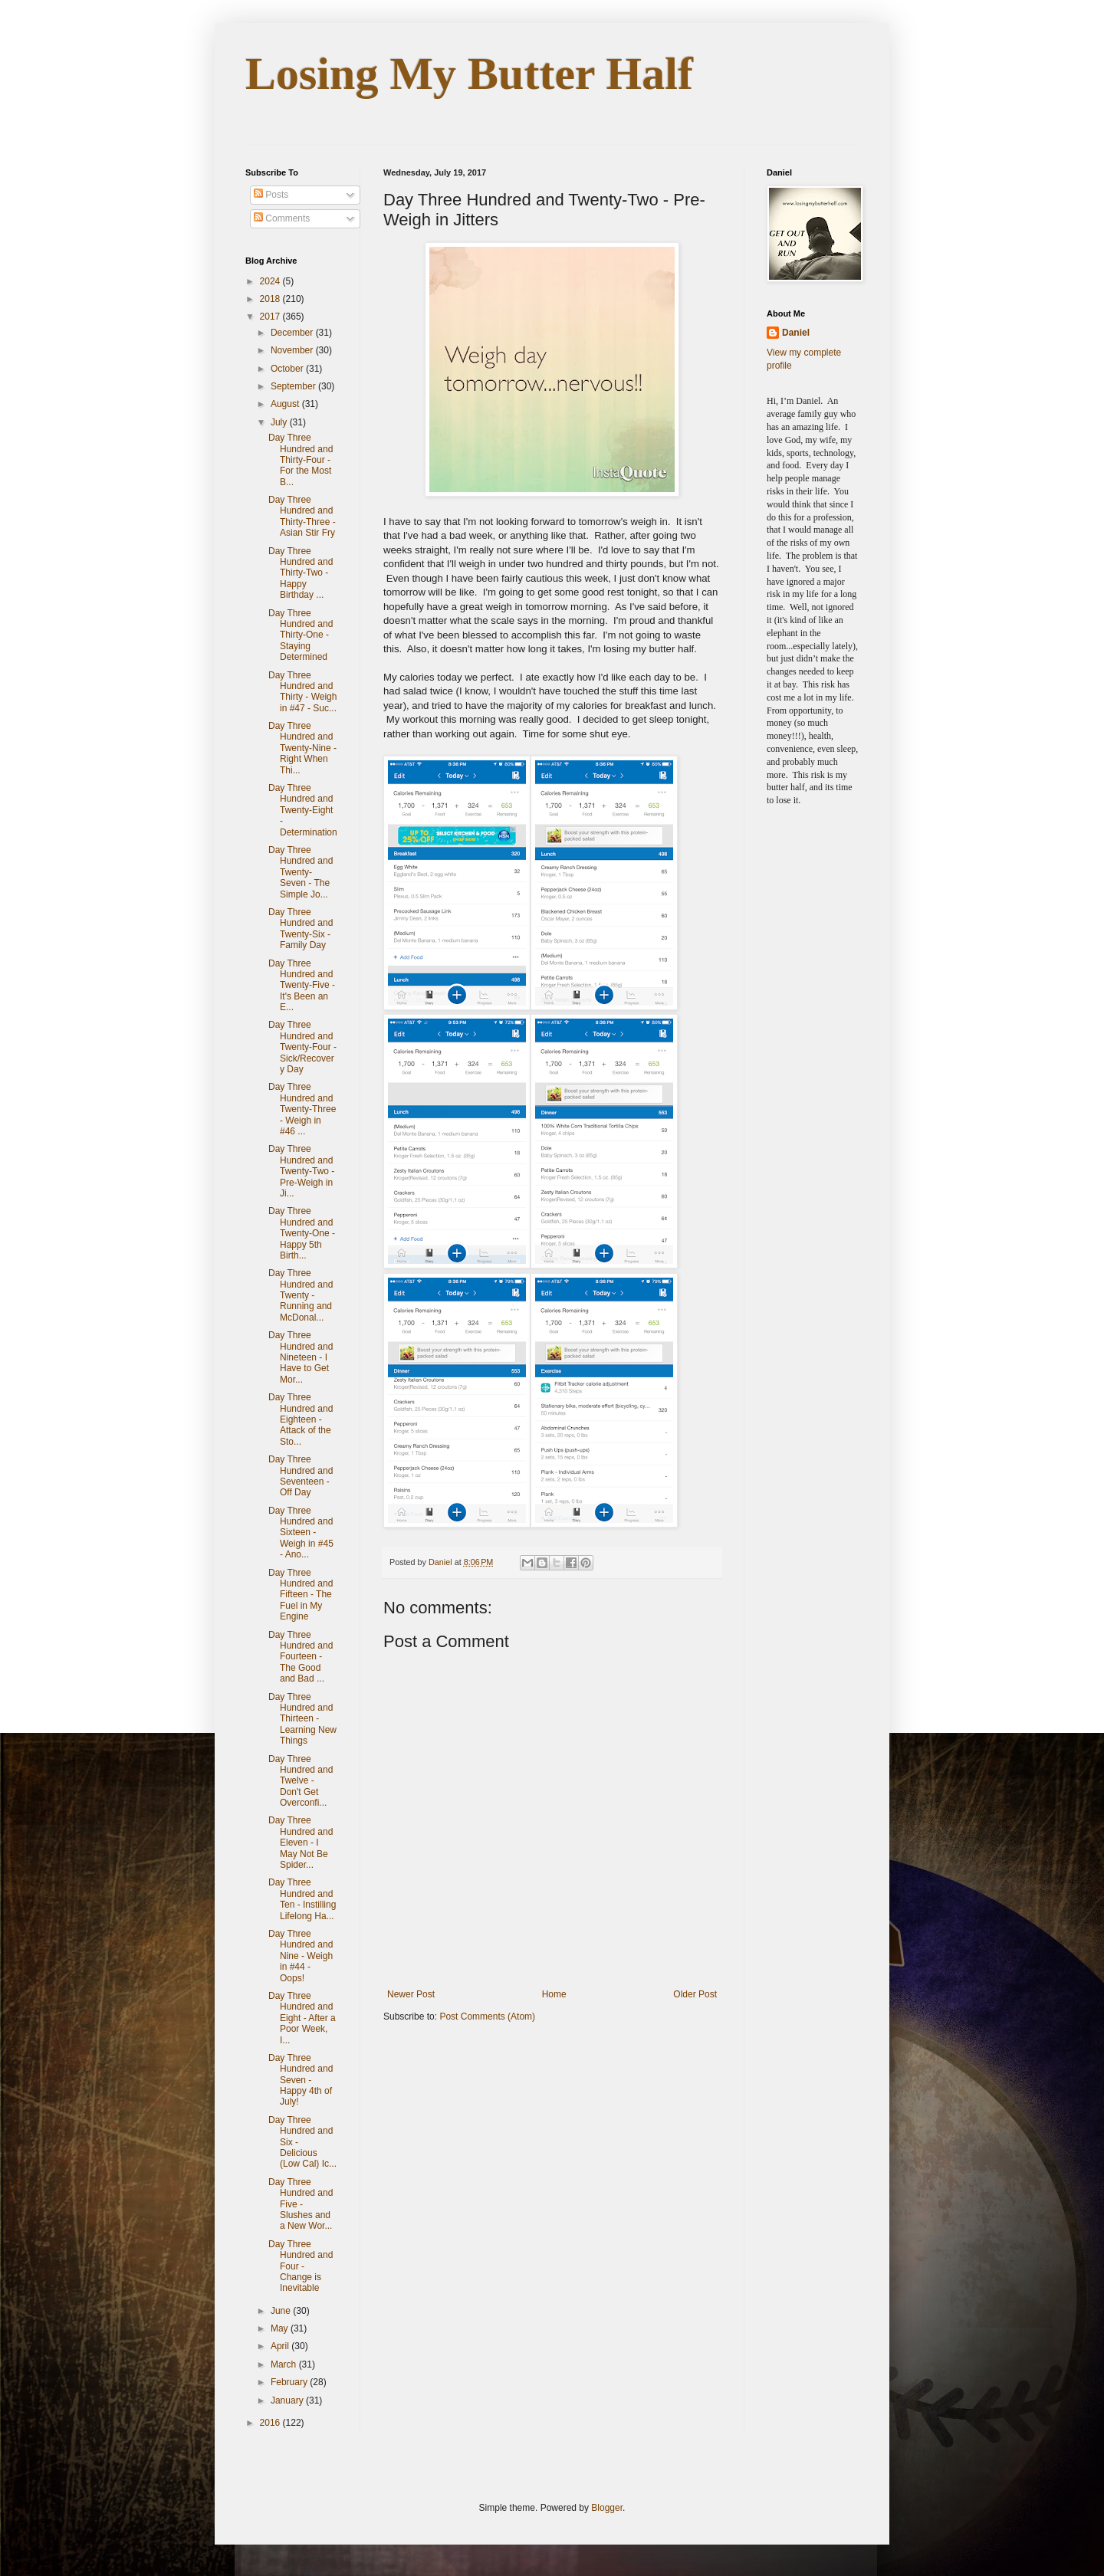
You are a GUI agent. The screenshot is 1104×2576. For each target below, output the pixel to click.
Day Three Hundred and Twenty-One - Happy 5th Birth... (301, 1233)
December (293, 332)
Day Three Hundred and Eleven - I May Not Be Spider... (300, 1842)
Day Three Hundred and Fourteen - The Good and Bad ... (300, 1657)
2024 (271, 281)
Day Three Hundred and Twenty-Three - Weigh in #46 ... (302, 1109)
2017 (271, 316)
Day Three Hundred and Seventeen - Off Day (300, 1476)
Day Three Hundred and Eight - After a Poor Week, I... (302, 2018)
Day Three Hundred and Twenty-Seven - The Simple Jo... (300, 872)
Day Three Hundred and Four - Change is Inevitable (300, 2266)
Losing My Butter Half (469, 73)
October (288, 368)
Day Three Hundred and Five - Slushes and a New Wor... (300, 2204)
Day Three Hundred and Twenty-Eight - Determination (302, 810)
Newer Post (411, 1994)
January (288, 2400)
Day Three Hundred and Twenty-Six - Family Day (300, 928)
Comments (282, 218)
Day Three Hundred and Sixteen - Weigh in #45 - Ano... (301, 1532)
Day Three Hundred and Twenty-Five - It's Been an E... (301, 985)
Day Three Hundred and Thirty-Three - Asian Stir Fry (302, 516)
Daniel (796, 332)
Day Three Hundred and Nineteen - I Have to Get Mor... (300, 1357)
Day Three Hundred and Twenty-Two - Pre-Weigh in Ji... (301, 1171)
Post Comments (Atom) (487, 2016)
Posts (271, 194)
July (280, 422)
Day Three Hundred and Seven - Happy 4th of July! (300, 2080)
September (294, 386)
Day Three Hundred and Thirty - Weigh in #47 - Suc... (302, 692)
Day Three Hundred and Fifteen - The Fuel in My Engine (300, 1595)
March (285, 2364)
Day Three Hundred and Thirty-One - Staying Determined (300, 635)
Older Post (695, 1994)
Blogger (607, 2507)
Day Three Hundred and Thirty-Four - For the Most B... (300, 459)
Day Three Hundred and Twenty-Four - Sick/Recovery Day (302, 1047)
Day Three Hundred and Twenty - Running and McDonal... (300, 1295)
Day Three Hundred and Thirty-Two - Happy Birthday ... (300, 573)
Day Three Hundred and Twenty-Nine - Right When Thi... (302, 748)
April (281, 2346)
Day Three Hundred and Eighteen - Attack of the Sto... (300, 1419)
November (293, 350)
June (282, 2310)
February (290, 2382)
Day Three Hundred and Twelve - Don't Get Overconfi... (300, 1781)
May (281, 2328)
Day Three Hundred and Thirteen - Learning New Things (302, 1719)
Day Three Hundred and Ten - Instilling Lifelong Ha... (302, 1899)
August (286, 404)
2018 (271, 299)
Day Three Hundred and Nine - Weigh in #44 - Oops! (300, 1956)
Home (554, 1994)
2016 (271, 2422)
